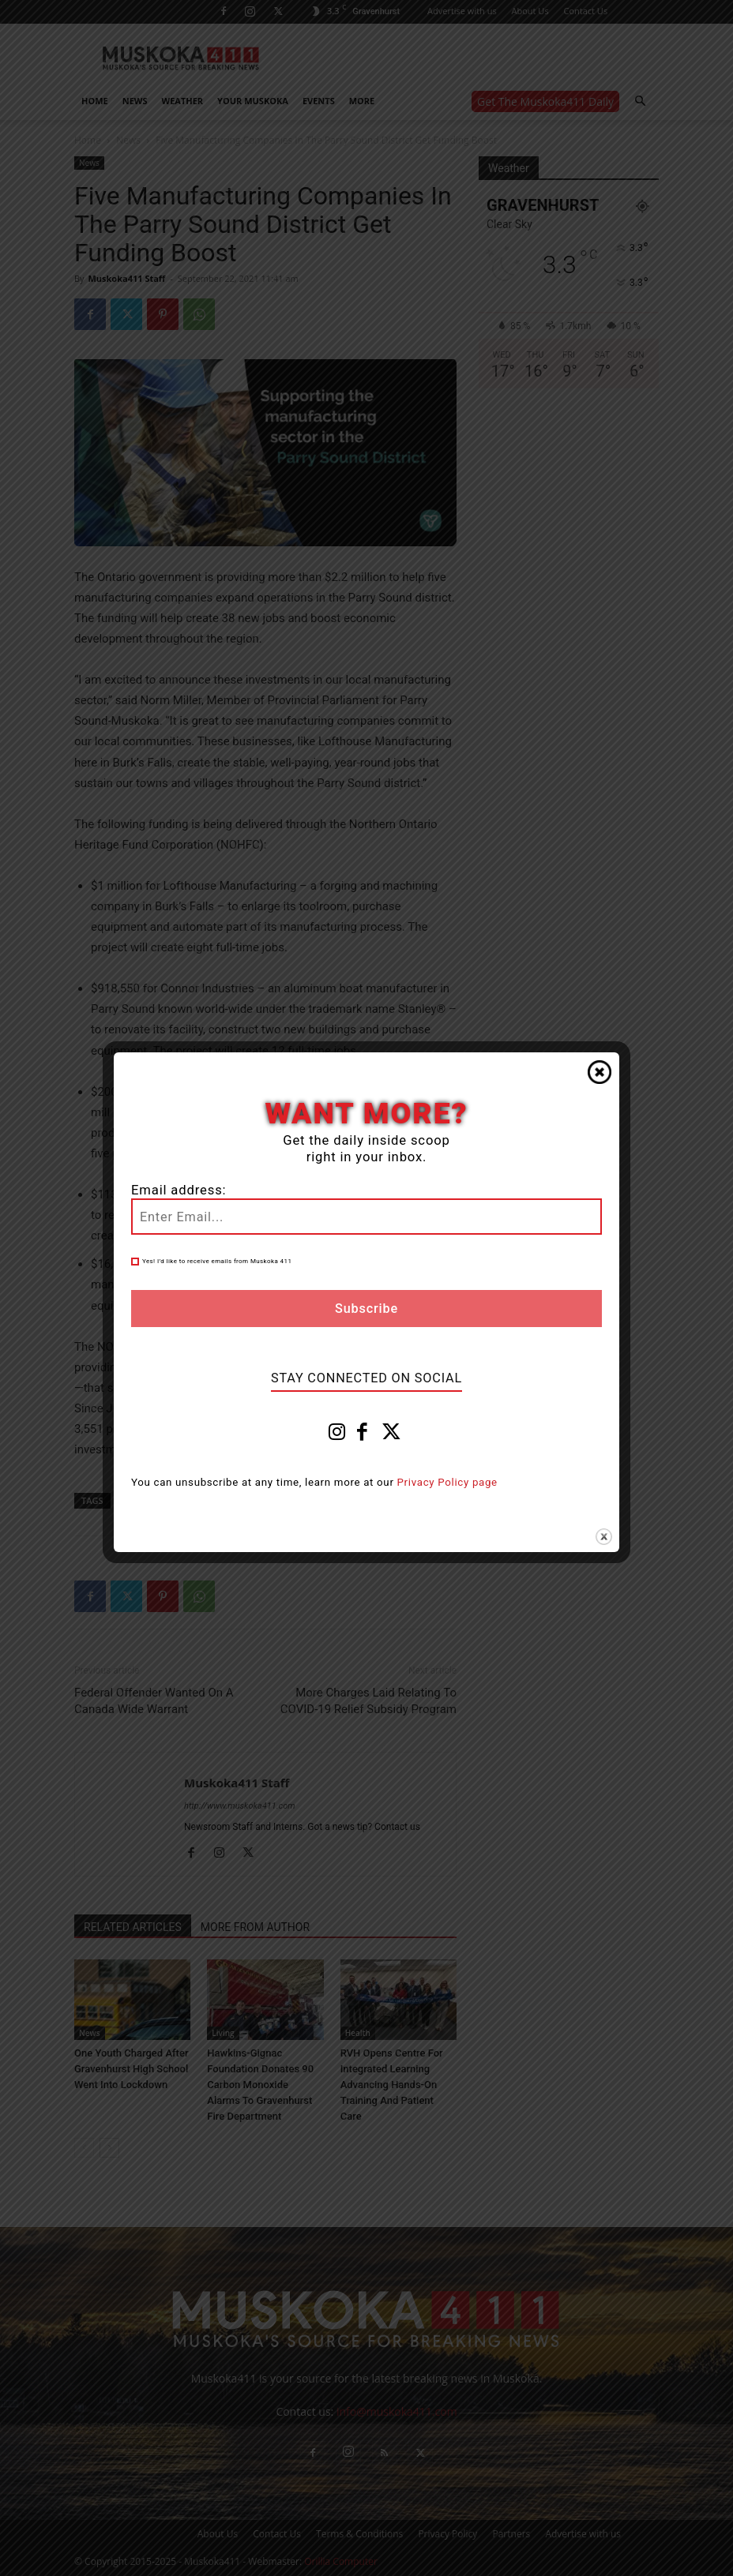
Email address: (178, 1190)
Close (599, 1072)
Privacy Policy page (447, 1482)
